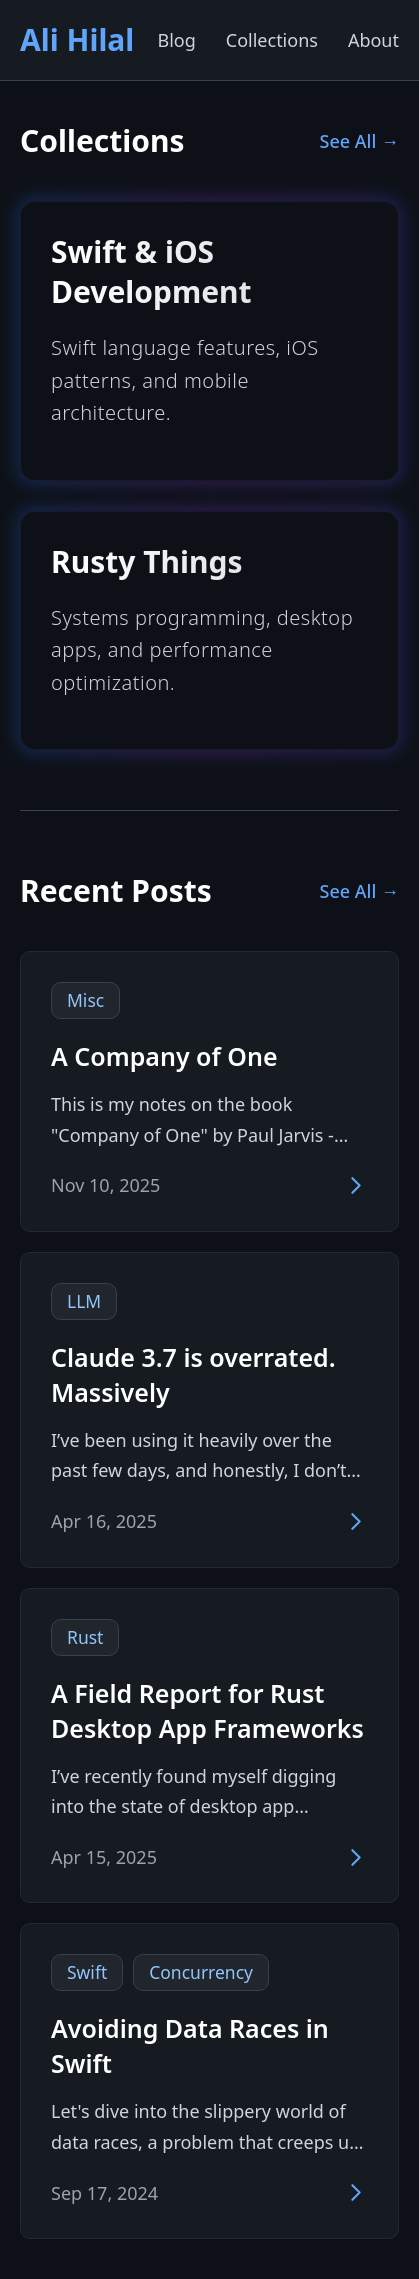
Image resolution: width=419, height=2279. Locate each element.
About (373, 40)
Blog (176, 40)
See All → (359, 141)
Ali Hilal (77, 39)
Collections (272, 40)
